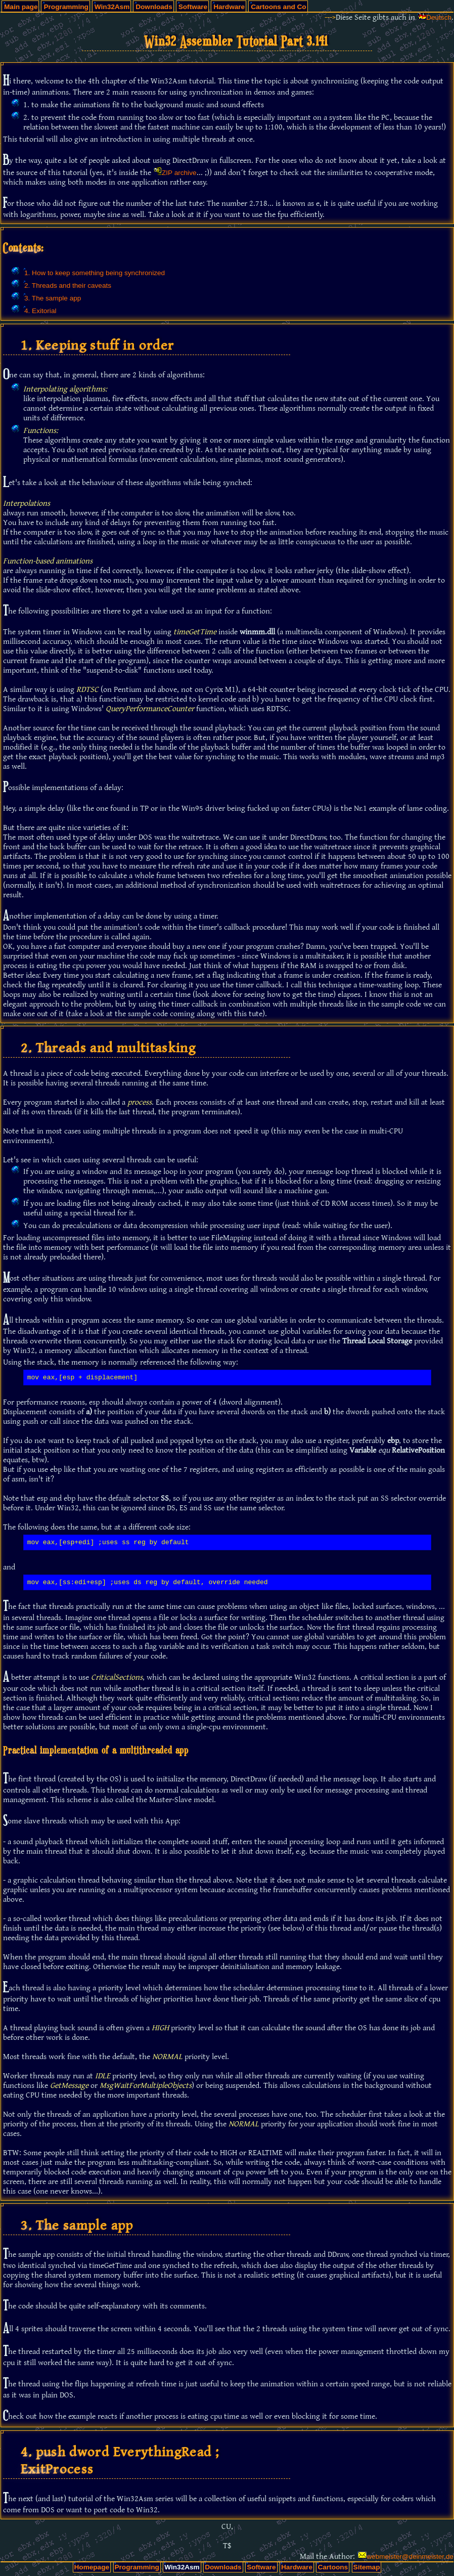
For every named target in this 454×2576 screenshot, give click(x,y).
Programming (65, 7)
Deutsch (438, 17)
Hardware (229, 7)
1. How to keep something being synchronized (94, 273)
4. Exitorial (40, 311)
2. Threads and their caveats (67, 285)
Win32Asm (112, 7)
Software (192, 7)
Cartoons (332, 2567)
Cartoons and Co (278, 7)
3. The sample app (52, 298)
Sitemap (366, 2567)
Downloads (153, 7)
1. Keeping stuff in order (97, 345)
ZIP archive (179, 173)
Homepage (92, 2567)
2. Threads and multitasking (108, 1048)
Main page (20, 7)
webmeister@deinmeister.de (410, 2556)
